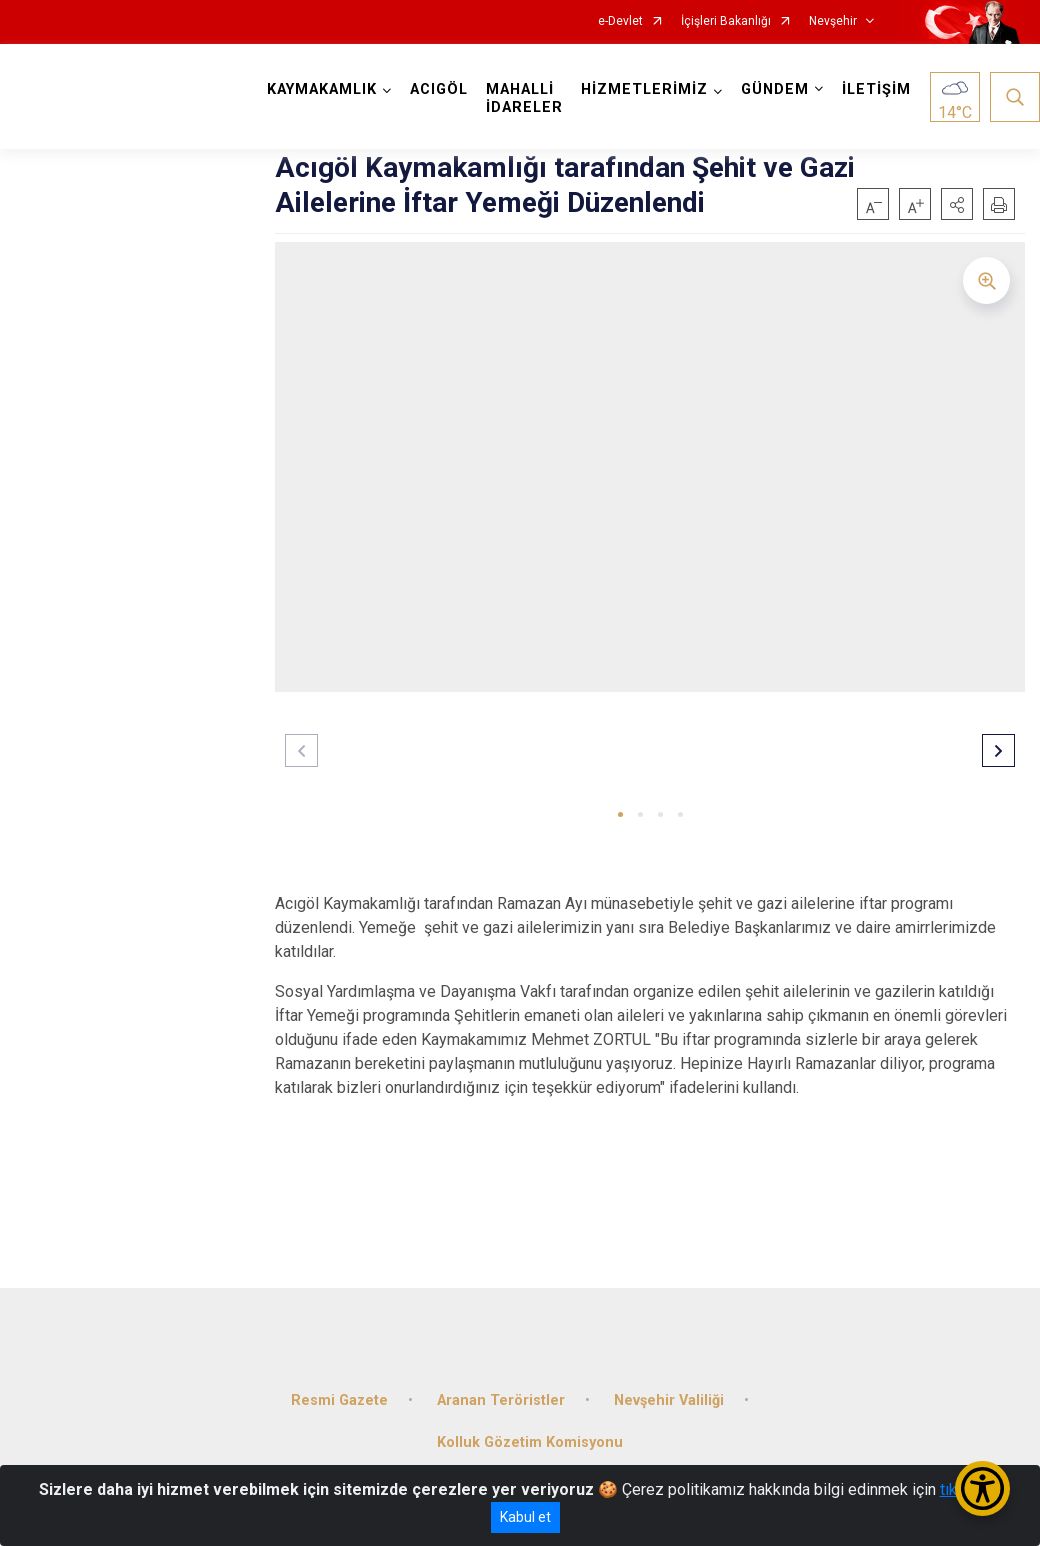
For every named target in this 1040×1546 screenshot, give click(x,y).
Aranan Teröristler (501, 1400)
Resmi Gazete (339, 1400)
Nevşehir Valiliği (669, 1400)
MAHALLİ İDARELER (524, 98)
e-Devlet (620, 21)
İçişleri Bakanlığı (726, 21)
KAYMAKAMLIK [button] (322, 89)
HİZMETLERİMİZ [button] (644, 89)
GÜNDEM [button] (775, 89)
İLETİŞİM (876, 89)
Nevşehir (833, 21)
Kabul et (525, 1517)
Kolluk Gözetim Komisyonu (530, 1442)
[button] (957, 204)
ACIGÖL (439, 89)
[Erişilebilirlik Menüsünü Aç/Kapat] (982, 1488)
